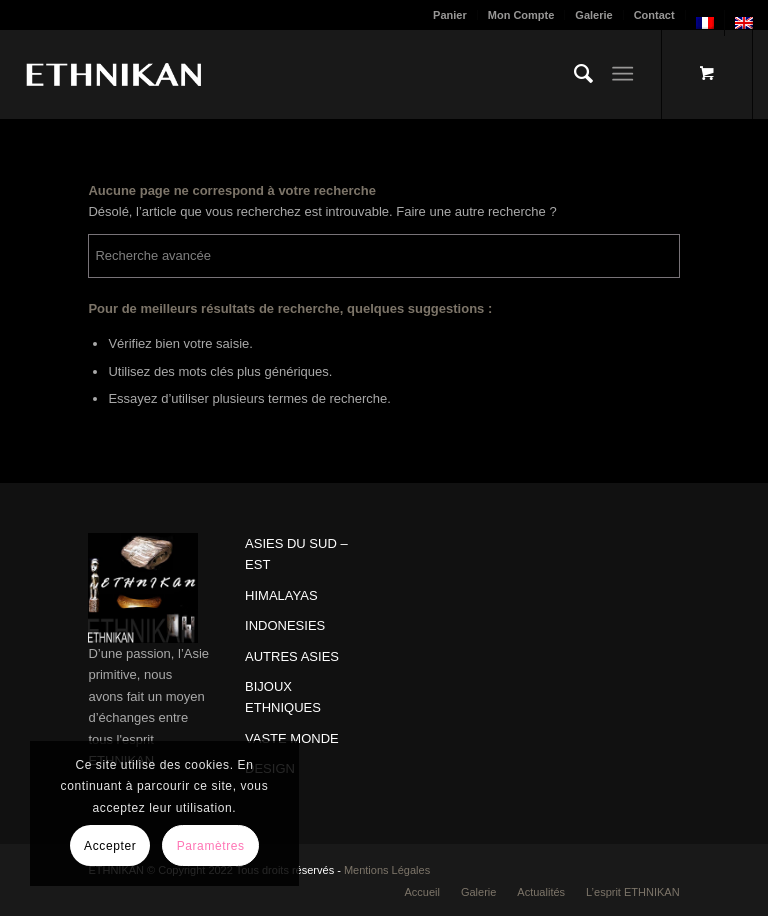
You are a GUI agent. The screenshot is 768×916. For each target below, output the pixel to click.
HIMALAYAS (281, 595)
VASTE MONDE (292, 738)
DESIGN (270, 768)
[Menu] (622, 74)
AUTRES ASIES (292, 656)
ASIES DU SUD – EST (296, 554)
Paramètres (211, 846)
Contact (654, 15)
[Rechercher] (573, 74)
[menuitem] (450, 15)
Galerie (593, 15)
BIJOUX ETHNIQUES (283, 697)
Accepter (110, 846)
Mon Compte (521, 15)
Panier (450, 15)
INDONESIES (285, 625)
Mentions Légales (387, 870)
